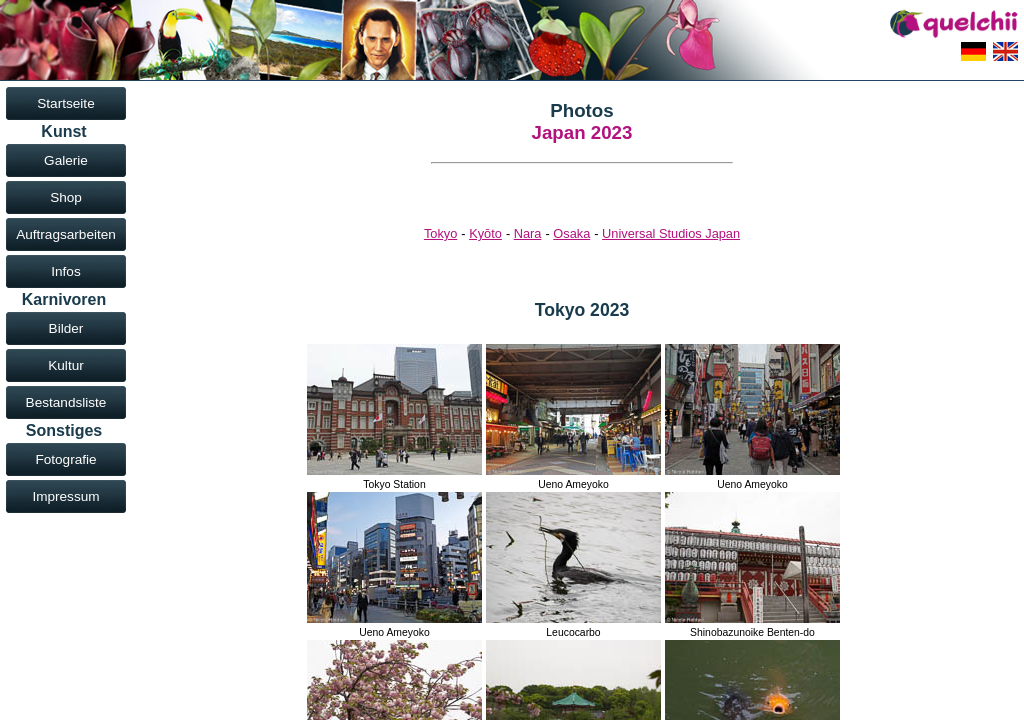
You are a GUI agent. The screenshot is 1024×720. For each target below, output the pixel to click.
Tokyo (440, 233)
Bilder (66, 328)
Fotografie (65, 459)
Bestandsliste (66, 402)
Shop (66, 197)
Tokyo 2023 (582, 310)
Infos (65, 271)
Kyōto (485, 233)
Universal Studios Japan (671, 233)
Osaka (571, 233)
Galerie (66, 160)
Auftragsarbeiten (66, 234)
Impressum (65, 496)
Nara (528, 233)
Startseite (65, 103)
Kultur (66, 365)
